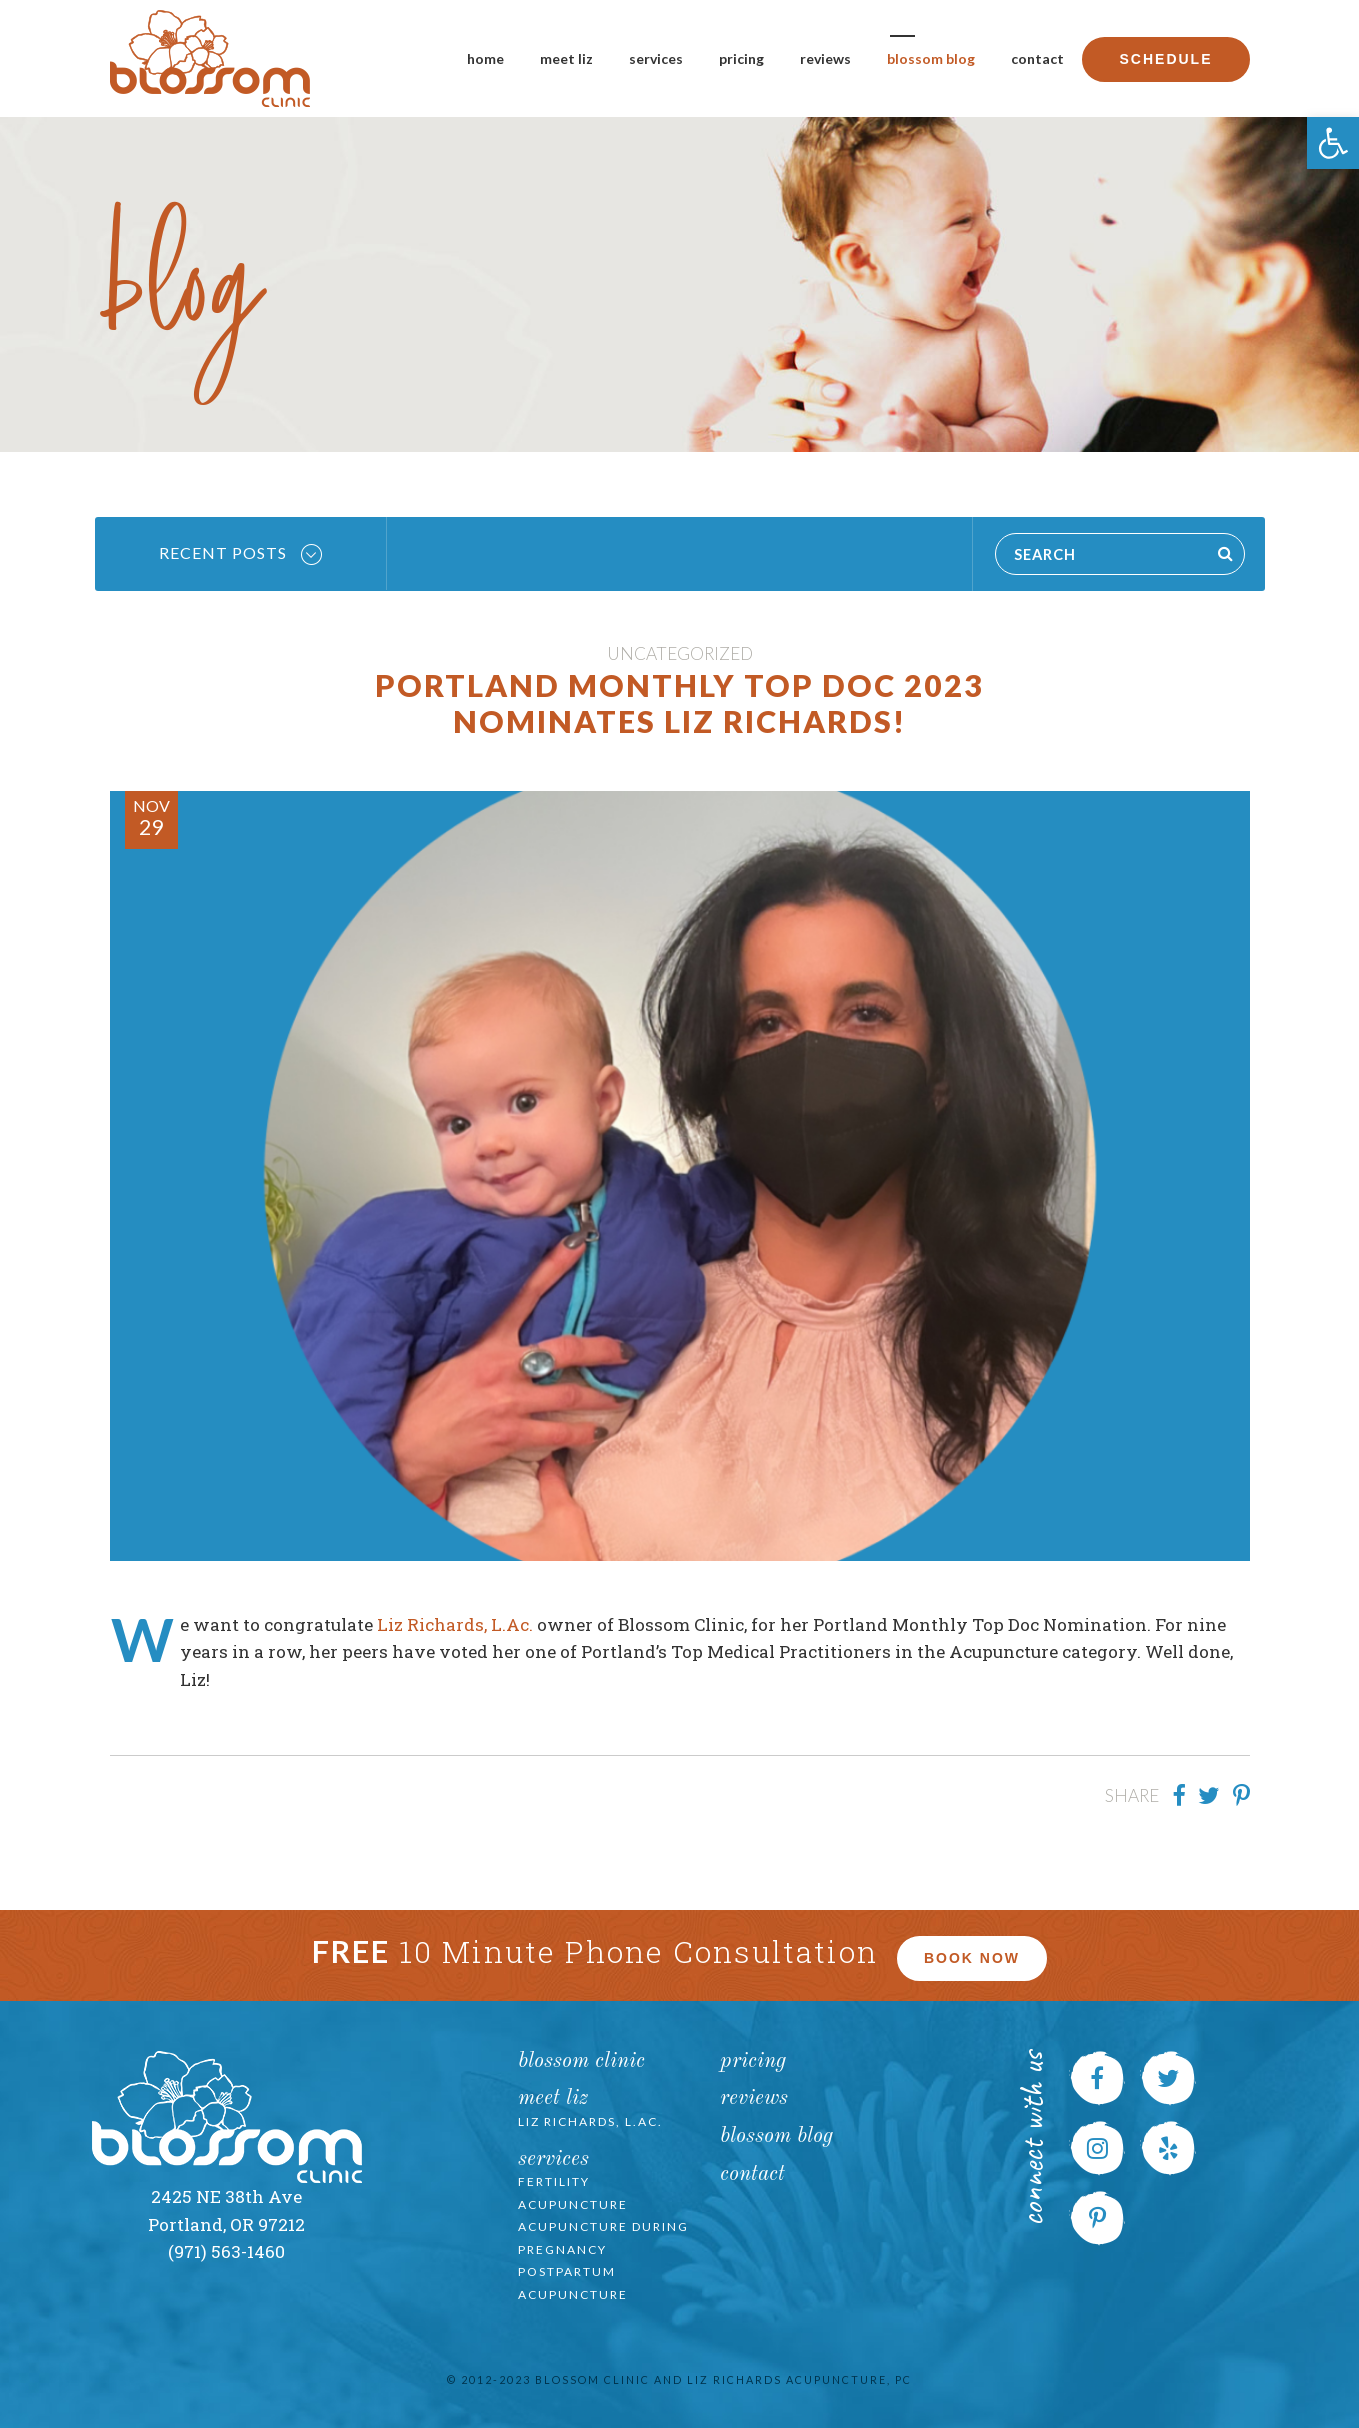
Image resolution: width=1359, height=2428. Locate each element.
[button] (1333, 143)
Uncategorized (680, 653)
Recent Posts (240, 554)
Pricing (741, 58)
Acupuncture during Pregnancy (603, 2238)
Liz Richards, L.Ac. (455, 1624)
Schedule (1165, 59)
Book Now (972, 1958)
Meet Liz (566, 58)
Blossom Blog (931, 58)
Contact (1037, 58)
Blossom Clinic (581, 2061)
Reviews (825, 58)
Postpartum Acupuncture (573, 2283)
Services (656, 58)
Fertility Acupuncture (573, 2193)
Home (485, 58)
